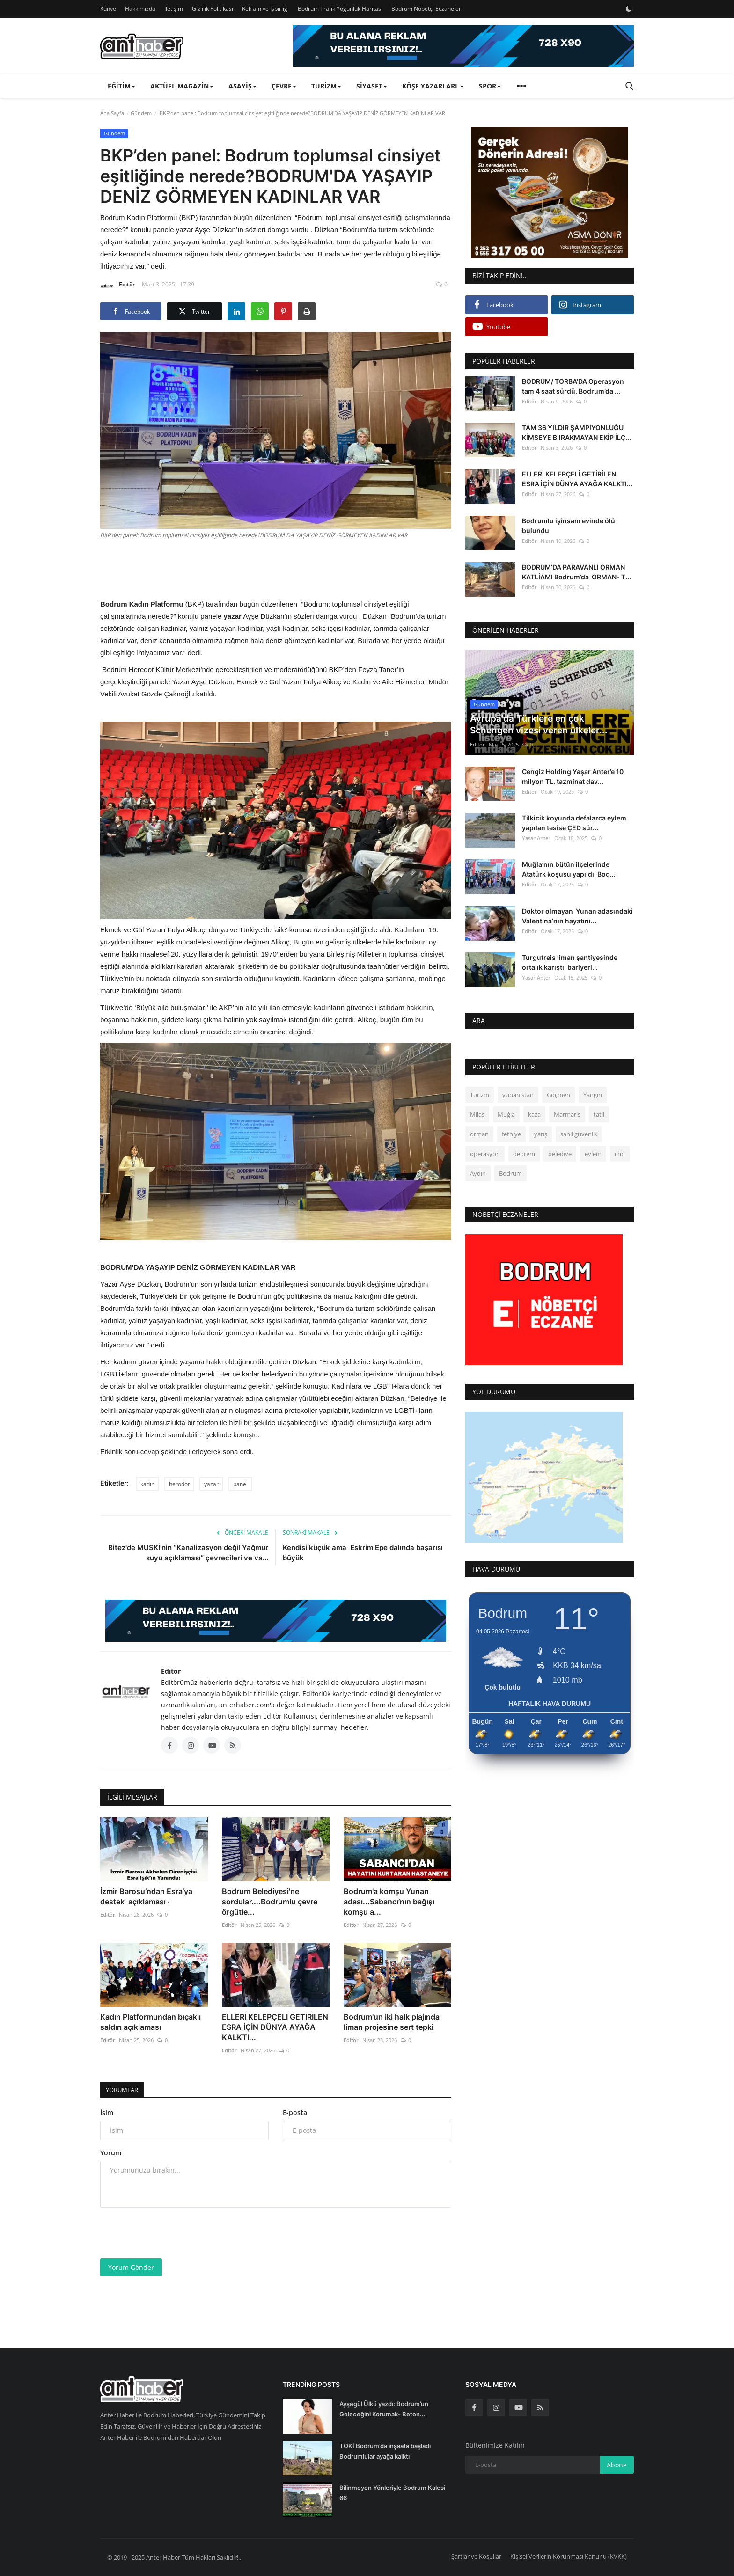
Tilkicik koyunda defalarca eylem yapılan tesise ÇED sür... (574, 823)
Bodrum (510, 1173)
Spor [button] (490, 85)
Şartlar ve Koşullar (476, 2556)
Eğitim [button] (121, 85)
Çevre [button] (284, 85)
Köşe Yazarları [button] (433, 85)
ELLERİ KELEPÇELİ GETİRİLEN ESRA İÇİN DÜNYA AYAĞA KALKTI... (275, 2027)
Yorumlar (125, 2089)
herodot (179, 1484)
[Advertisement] (275, 568)
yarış (540, 1134)
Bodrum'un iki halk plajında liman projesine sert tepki (392, 2022)
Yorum (110, 2152)
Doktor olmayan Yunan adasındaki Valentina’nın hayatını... (577, 916)
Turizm (479, 1094)
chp (620, 1153)
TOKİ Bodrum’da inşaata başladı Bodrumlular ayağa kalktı (385, 2451)
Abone (617, 2464)
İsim (106, 2112)
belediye (560, 1153)
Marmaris (567, 1114)
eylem (593, 1153)
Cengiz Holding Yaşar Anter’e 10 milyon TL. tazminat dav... (573, 776)
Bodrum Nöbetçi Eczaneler (426, 9)
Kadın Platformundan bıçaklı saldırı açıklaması (150, 2022)
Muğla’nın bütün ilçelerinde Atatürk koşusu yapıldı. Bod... (569, 869)
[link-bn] (463, 46)
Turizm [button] (326, 85)
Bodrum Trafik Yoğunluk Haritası (340, 9)
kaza (534, 1114)
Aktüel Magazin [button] (181, 85)
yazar (211, 1484)
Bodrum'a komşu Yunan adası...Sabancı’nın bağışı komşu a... (389, 1902)
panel (240, 1484)
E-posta (295, 2112)
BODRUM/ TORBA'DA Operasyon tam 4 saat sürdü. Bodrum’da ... (573, 386)
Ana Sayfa (112, 113)
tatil (599, 1114)
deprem (524, 1153)
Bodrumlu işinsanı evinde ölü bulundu (568, 525)
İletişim (173, 9)
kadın (147, 1484)
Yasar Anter (536, 838)
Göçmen (558, 1094)
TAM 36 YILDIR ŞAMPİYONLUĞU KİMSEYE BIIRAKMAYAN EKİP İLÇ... (576, 432)
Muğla (506, 1114)
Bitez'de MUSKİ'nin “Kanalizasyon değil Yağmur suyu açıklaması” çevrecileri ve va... (188, 1552)
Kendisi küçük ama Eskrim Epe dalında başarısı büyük (363, 1552)
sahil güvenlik (579, 1134)
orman (479, 1134)
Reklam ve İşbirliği (265, 9)
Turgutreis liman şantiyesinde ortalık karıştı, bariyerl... (569, 962)
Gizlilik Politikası (212, 9)
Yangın (592, 1094)
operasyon (485, 1153)
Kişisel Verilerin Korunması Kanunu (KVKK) (568, 2556)
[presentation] (171, 2233)
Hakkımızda (140, 9)
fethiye (511, 1134)
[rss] (540, 2407)
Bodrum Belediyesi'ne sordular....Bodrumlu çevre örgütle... (269, 1902)
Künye (108, 9)
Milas (477, 1114)
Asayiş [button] (242, 85)
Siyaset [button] (371, 85)
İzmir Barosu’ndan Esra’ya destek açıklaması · (146, 1896)
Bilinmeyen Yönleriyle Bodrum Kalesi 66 (392, 2493)
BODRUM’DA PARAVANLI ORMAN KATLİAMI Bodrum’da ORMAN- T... (576, 572)
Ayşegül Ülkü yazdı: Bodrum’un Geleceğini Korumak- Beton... (383, 2409)
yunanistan (518, 1094)
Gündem (141, 113)
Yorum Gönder (131, 2267)
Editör (117, 286)
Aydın (478, 1173)
